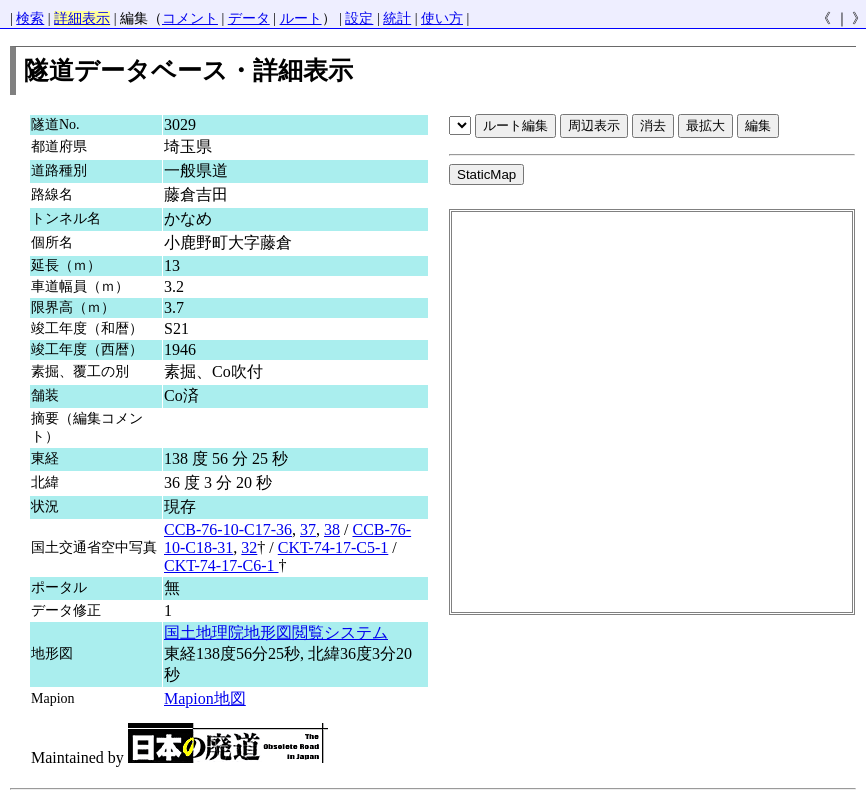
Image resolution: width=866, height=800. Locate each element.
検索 (30, 18)
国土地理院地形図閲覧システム (276, 632)
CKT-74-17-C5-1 (333, 547)
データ (249, 18)
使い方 (442, 18)
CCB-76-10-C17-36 (228, 529)
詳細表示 (82, 18)
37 (308, 529)
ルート (301, 18)
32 (249, 547)
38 (332, 529)
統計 (397, 18)
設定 (359, 18)
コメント (190, 18)
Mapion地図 (205, 698)
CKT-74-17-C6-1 (221, 565)
